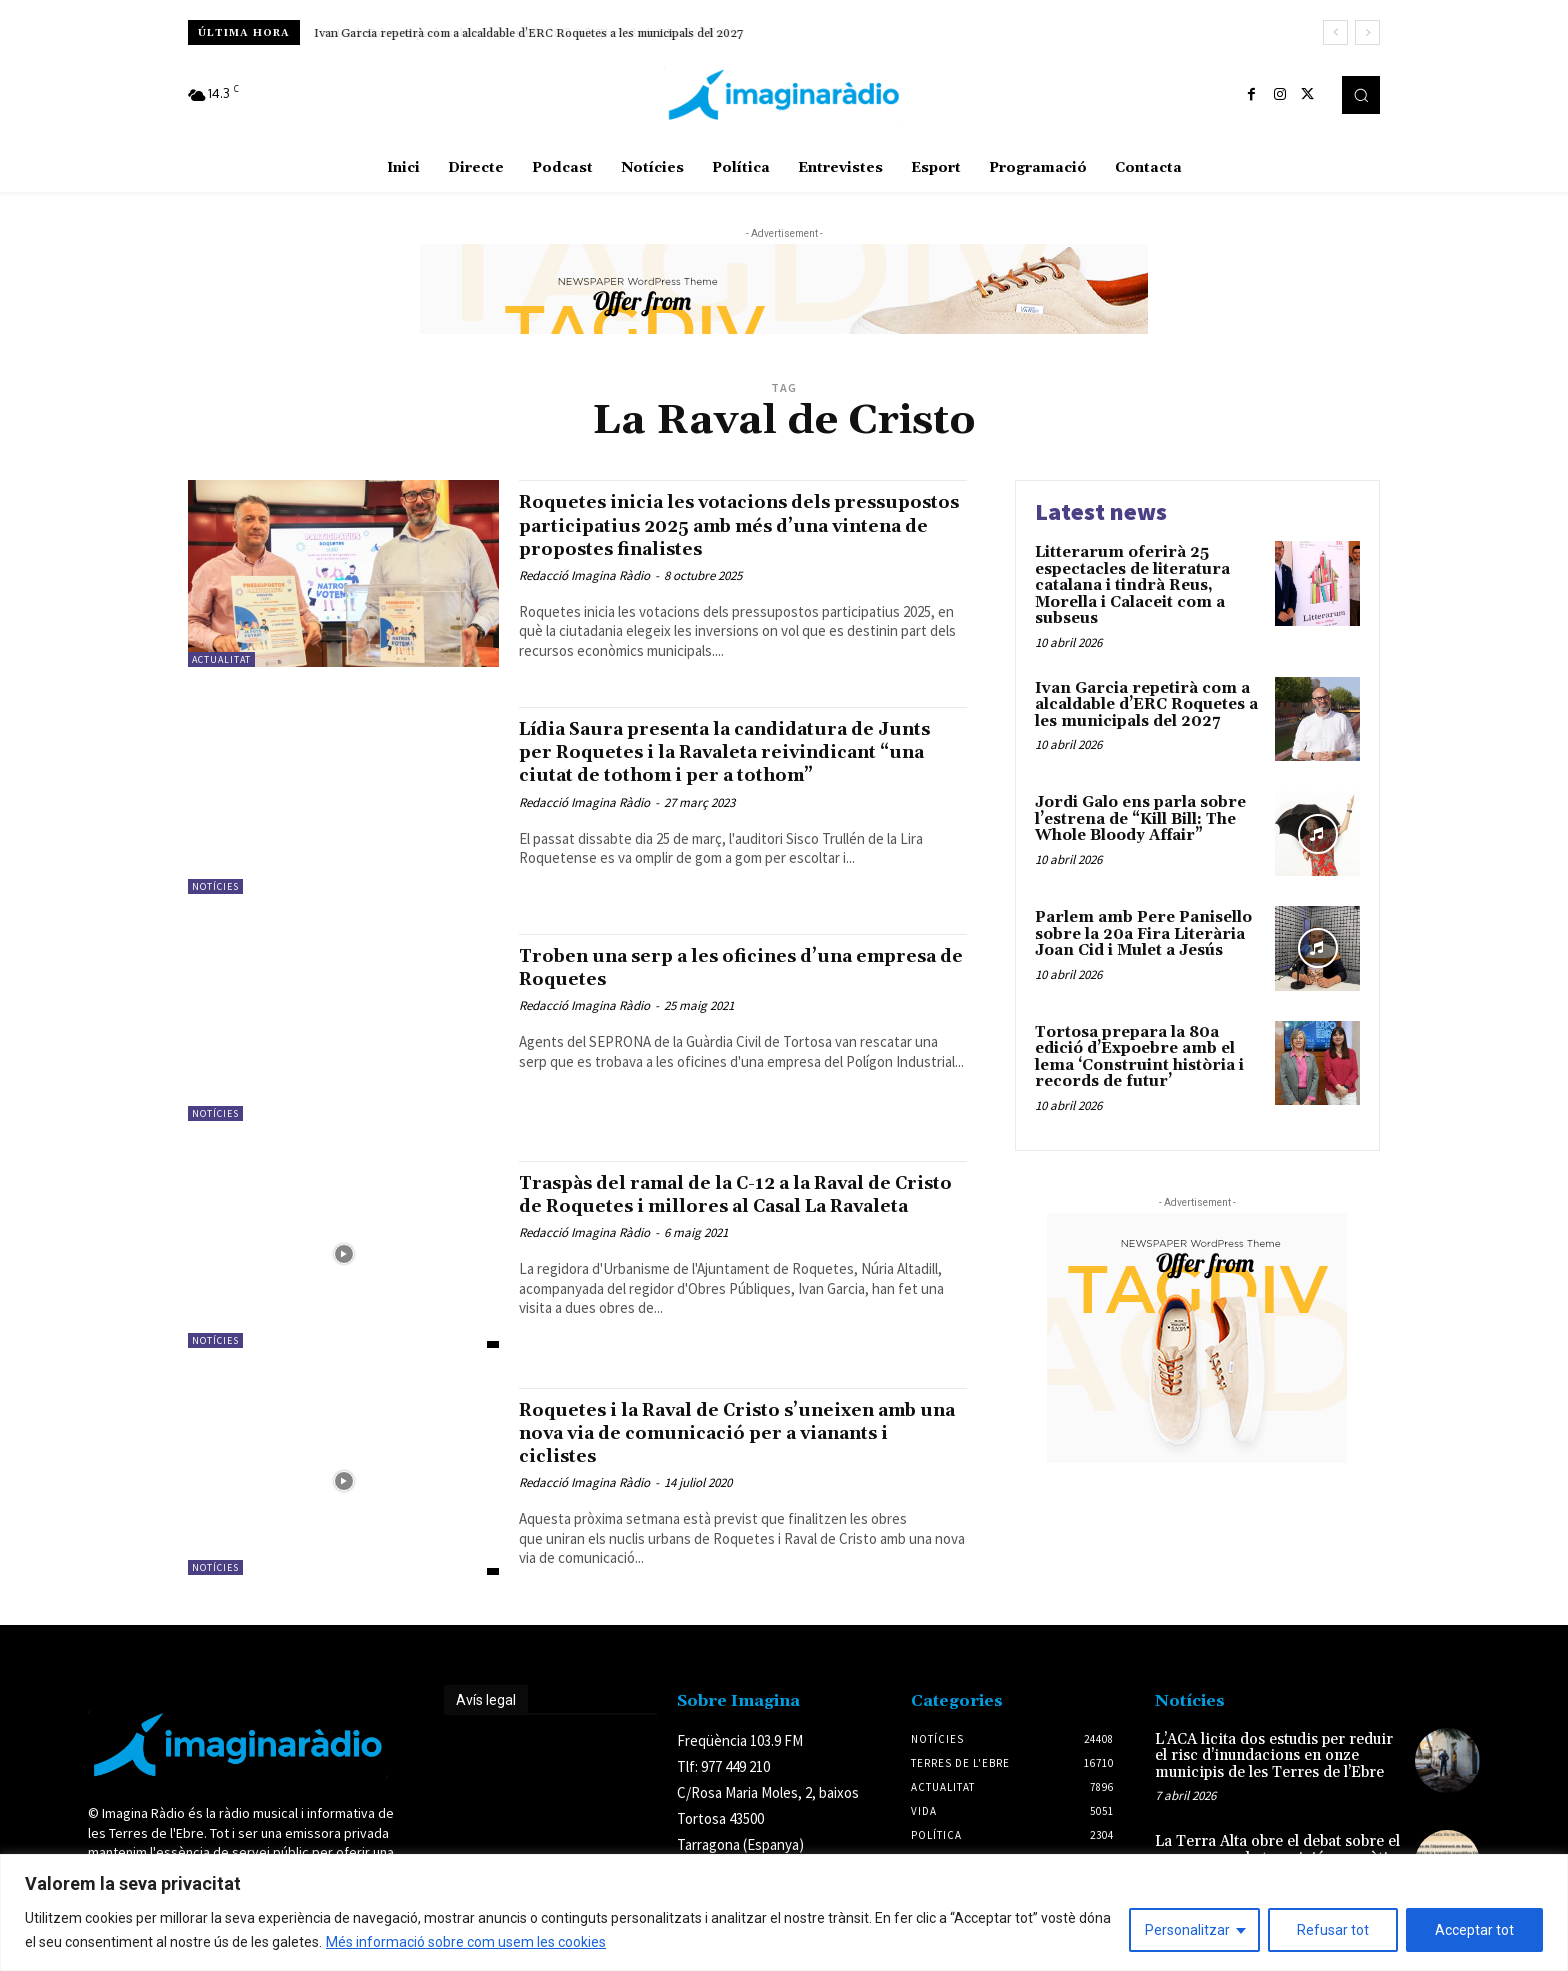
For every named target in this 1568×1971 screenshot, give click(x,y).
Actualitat (221, 659)
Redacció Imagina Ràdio (584, 598)
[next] (1367, 32)
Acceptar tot (1474, 1930)
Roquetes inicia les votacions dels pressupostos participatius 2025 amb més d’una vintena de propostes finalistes (722, 536)
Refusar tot (1333, 1930)
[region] (784, 1912)
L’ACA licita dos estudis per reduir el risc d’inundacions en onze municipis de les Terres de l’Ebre (1274, 1772)
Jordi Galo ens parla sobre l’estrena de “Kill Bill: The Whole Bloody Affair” (1140, 819)
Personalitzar (1187, 1930)
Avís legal (486, 1716)
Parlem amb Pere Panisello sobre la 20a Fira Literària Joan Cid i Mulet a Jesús (1143, 934)
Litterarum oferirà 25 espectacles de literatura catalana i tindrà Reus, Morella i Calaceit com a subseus (1132, 585)
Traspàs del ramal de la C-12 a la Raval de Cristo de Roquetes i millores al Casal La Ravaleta (738, 1222)
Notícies (215, 902)
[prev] (1335, 32)
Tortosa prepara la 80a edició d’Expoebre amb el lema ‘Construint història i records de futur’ (1139, 1057)
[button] (1361, 95)
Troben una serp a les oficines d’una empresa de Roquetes (714, 983)
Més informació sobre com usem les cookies (466, 1942)
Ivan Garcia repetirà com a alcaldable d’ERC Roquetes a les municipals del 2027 (529, 33)
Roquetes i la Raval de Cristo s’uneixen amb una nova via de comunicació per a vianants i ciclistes (732, 1449)
